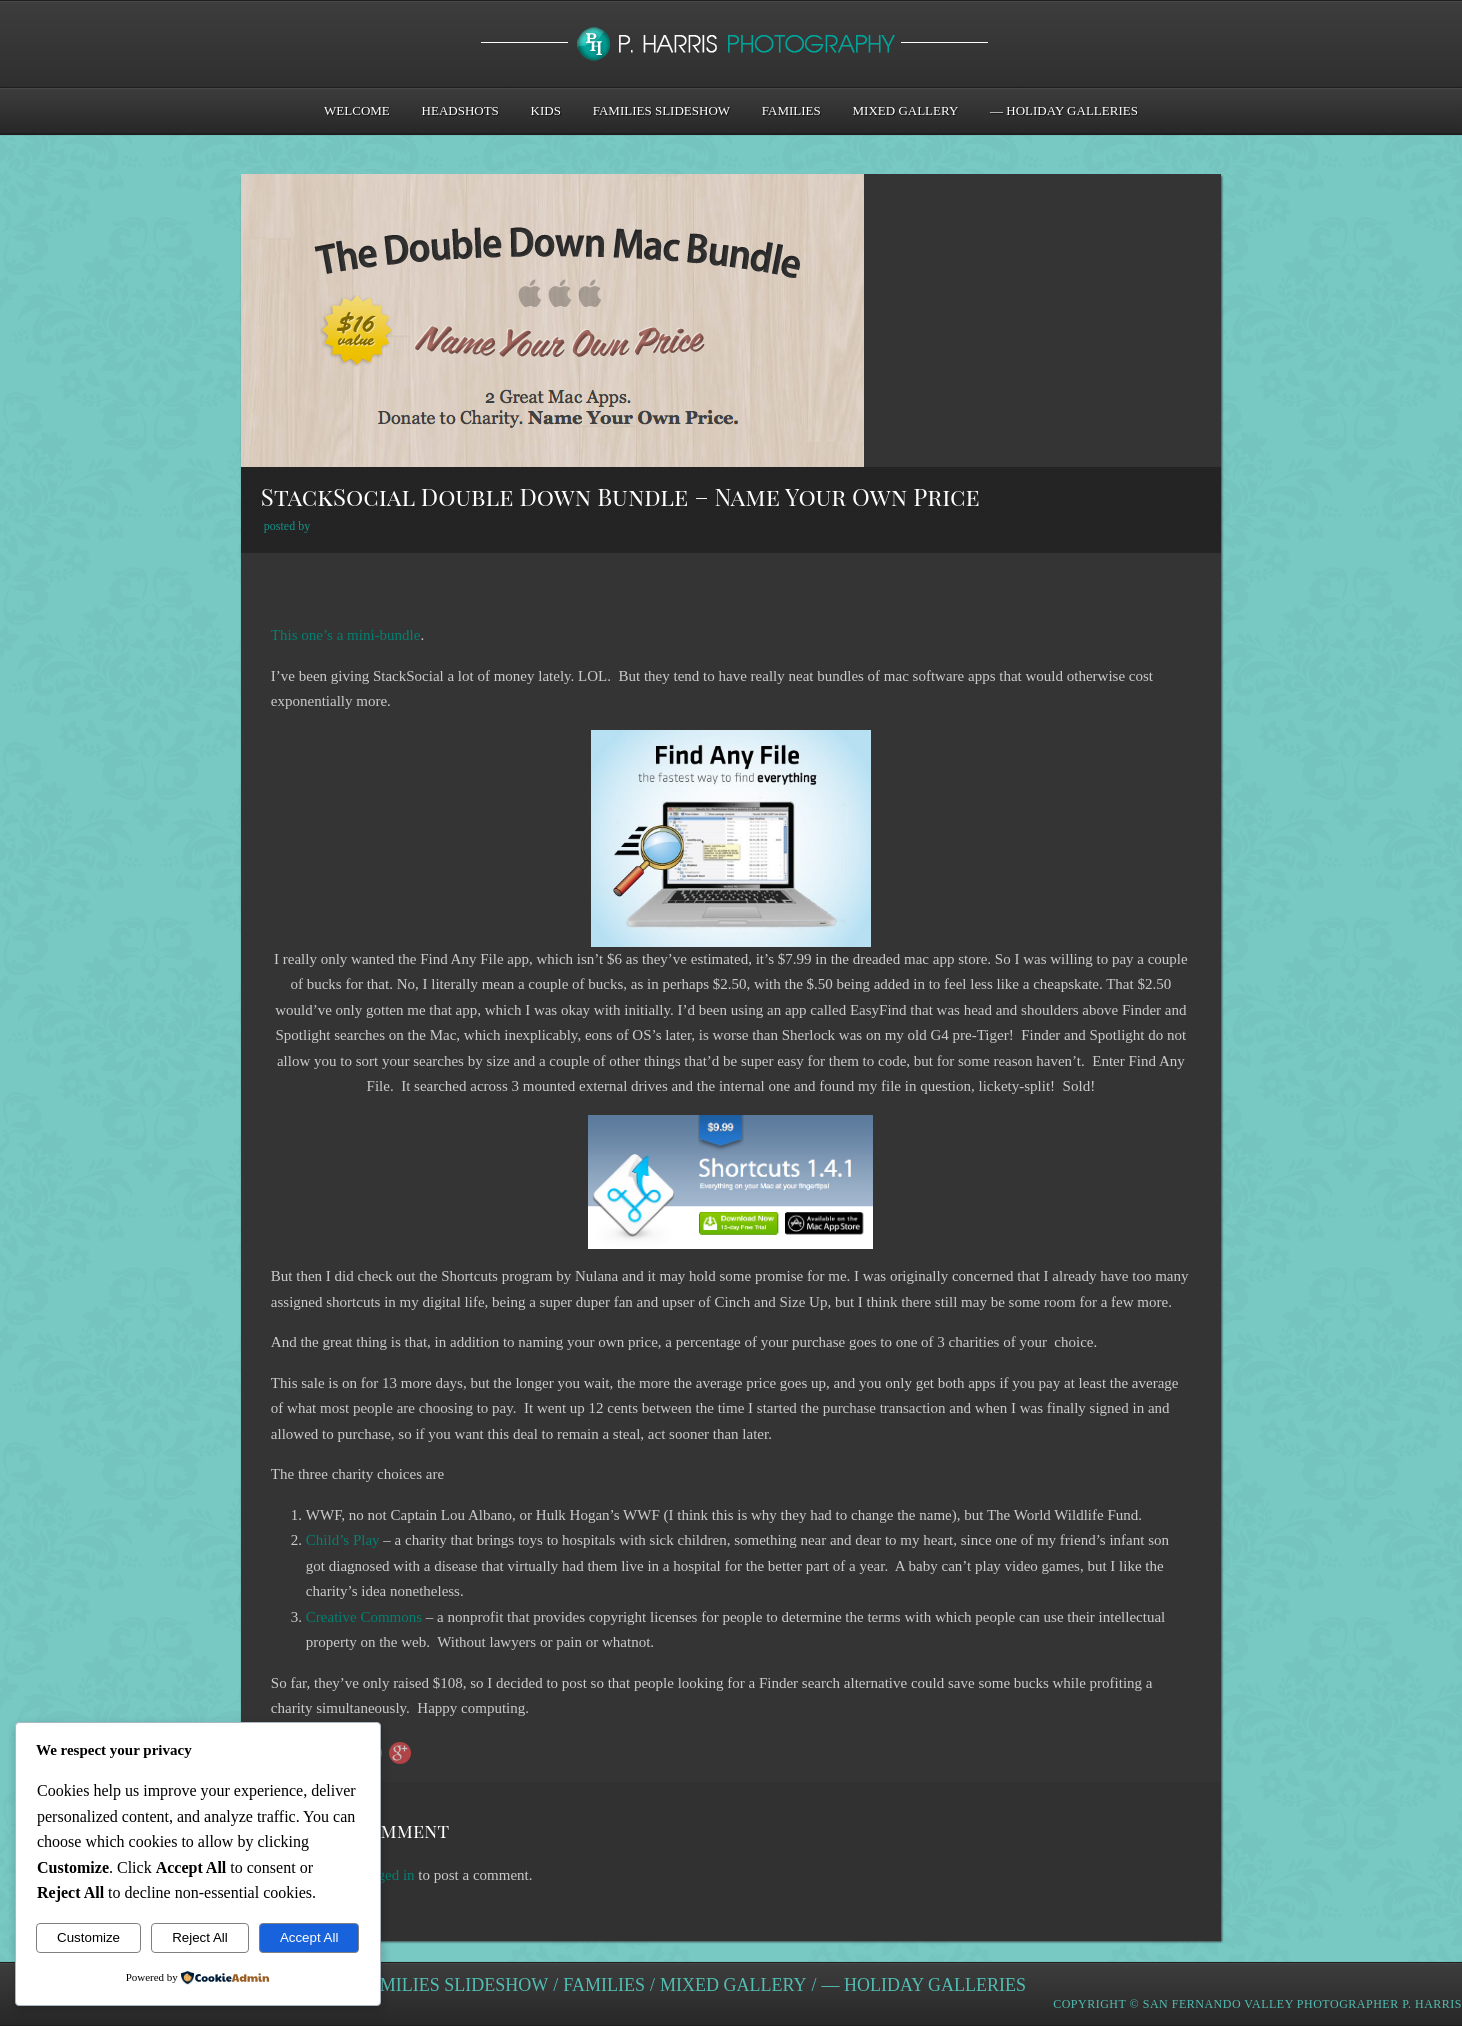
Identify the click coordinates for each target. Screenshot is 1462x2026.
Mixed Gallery (906, 110)
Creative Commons (364, 1617)
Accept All (309, 1937)
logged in (386, 1875)
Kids (546, 110)
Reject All (200, 1937)
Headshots (460, 110)
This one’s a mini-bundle (346, 635)
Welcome (357, 110)
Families (791, 110)
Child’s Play (343, 1540)
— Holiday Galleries (1064, 110)
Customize (88, 1937)
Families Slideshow (661, 110)
